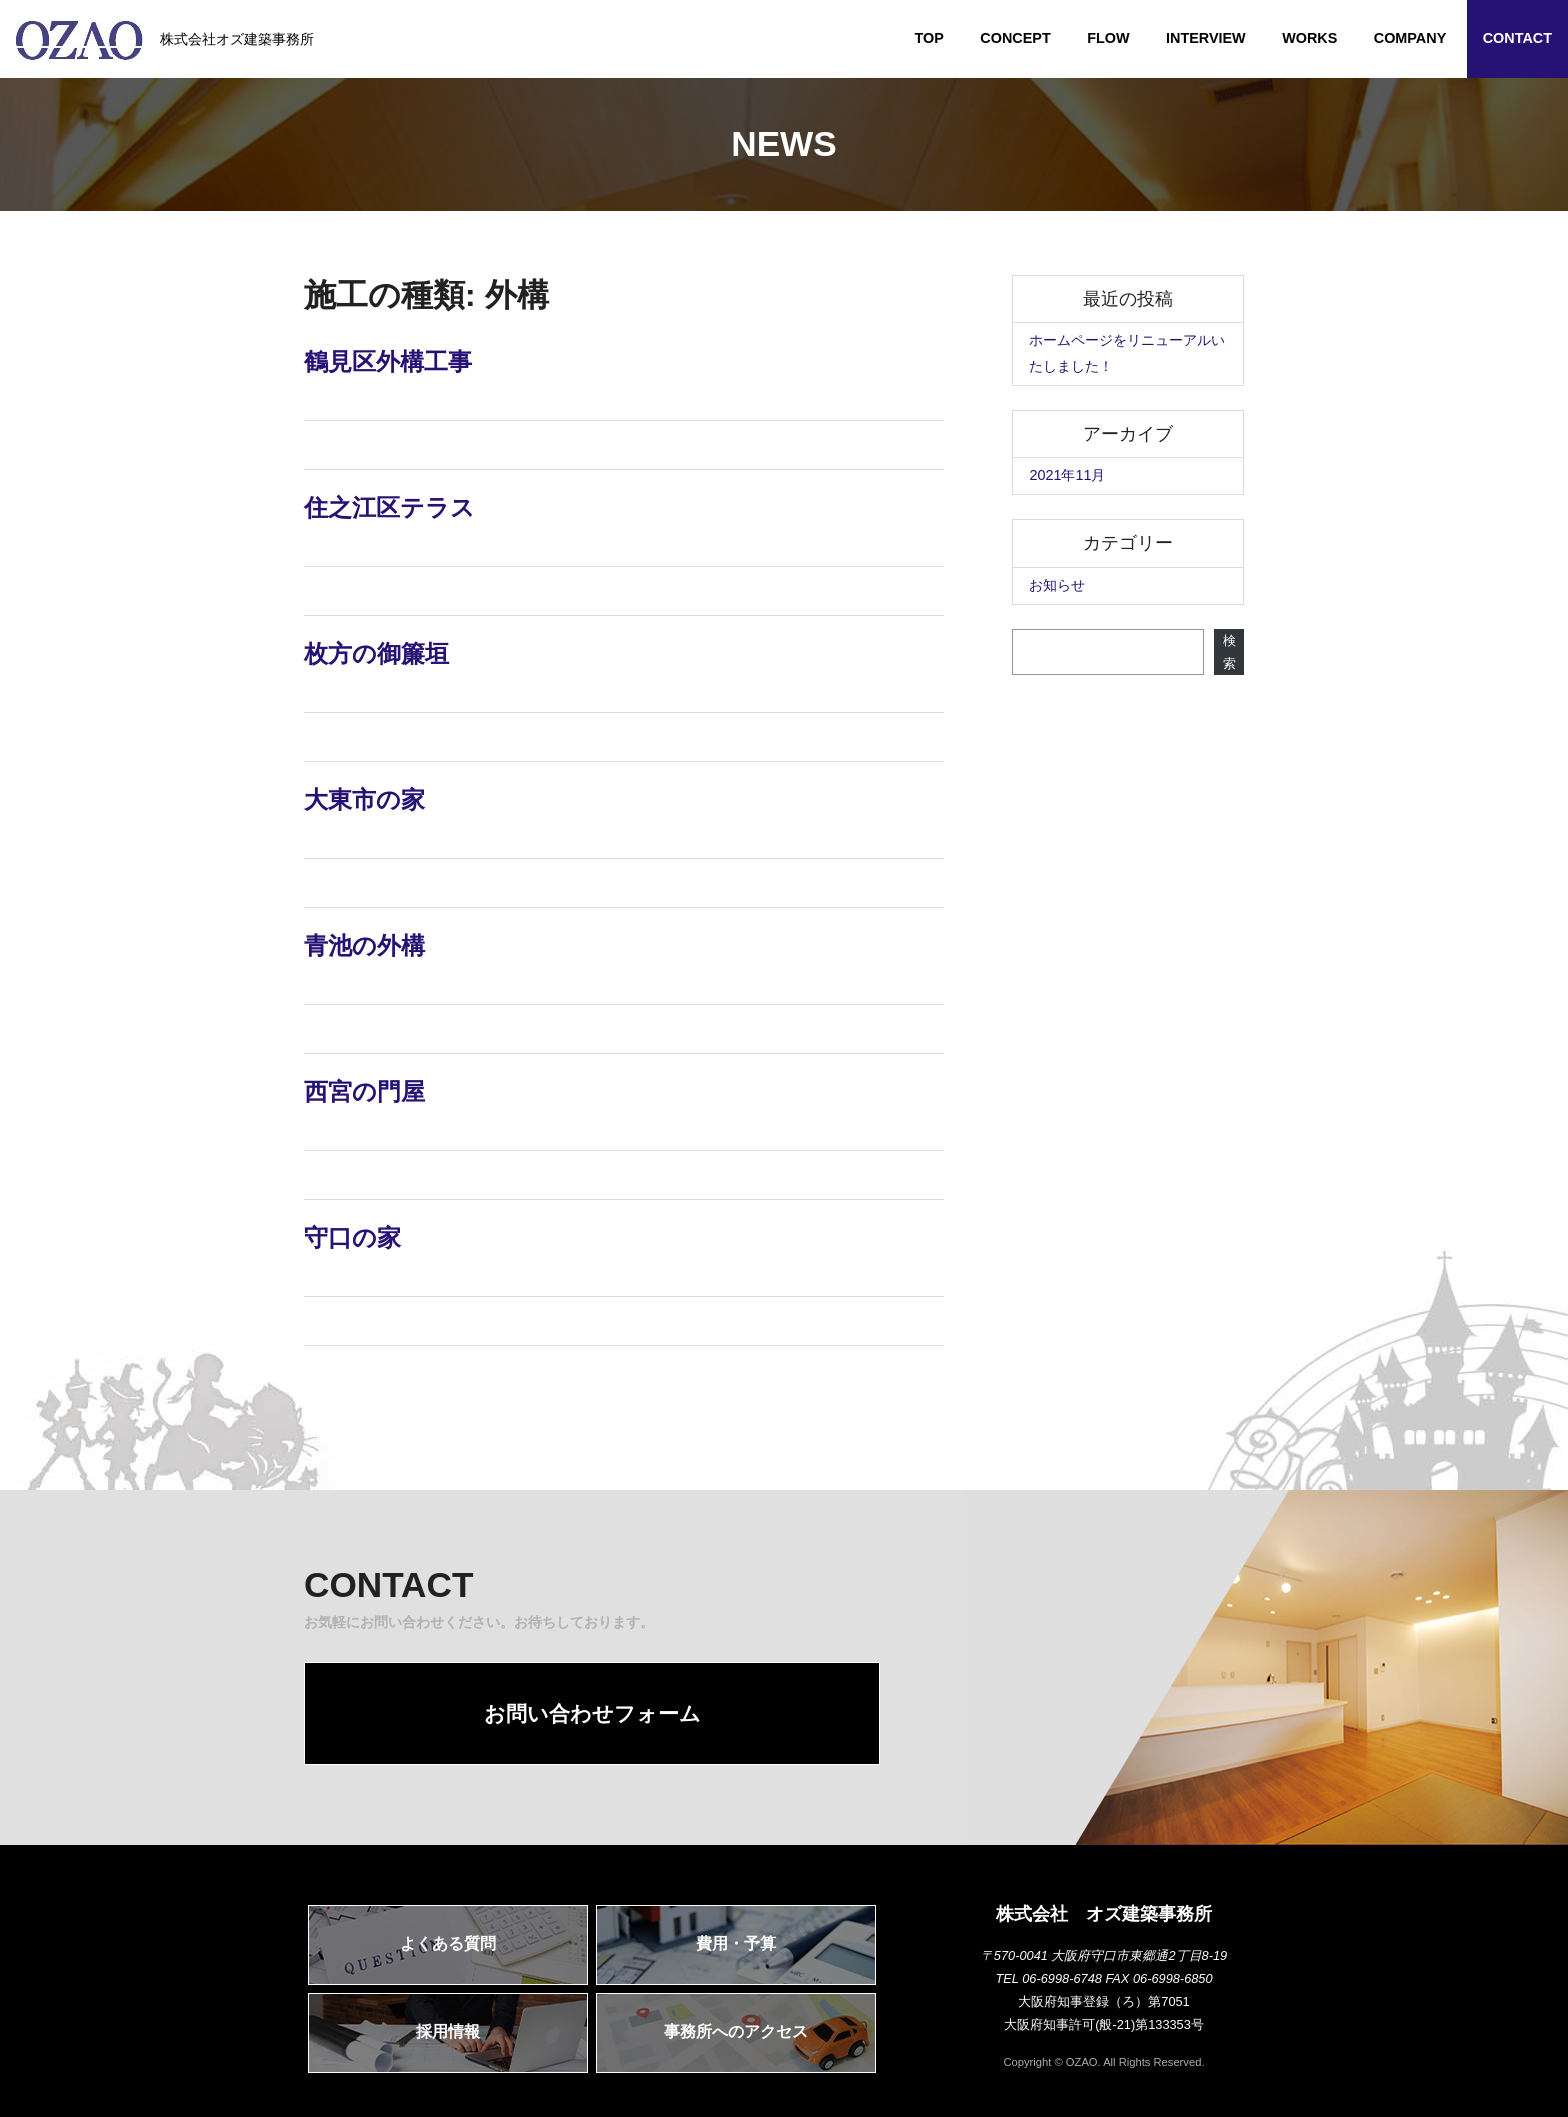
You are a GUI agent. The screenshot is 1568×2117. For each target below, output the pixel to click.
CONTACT (1517, 38)
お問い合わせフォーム (592, 1713)
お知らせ (1057, 585)
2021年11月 (1067, 475)
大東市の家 (364, 799)
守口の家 (352, 1237)
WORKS (1309, 38)
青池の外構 (364, 945)
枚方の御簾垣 (376, 653)
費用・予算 (736, 1943)
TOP (929, 38)
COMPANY (1410, 38)
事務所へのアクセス (736, 2031)
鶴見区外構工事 (388, 361)
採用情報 (448, 2031)
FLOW (1108, 38)
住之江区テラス (389, 507)
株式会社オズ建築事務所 (165, 40)
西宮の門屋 (364, 1091)
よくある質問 (448, 1943)
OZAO (1082, 2062)
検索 (1229, 652)
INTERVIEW (1206, 38)
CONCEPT (1015, 38)
